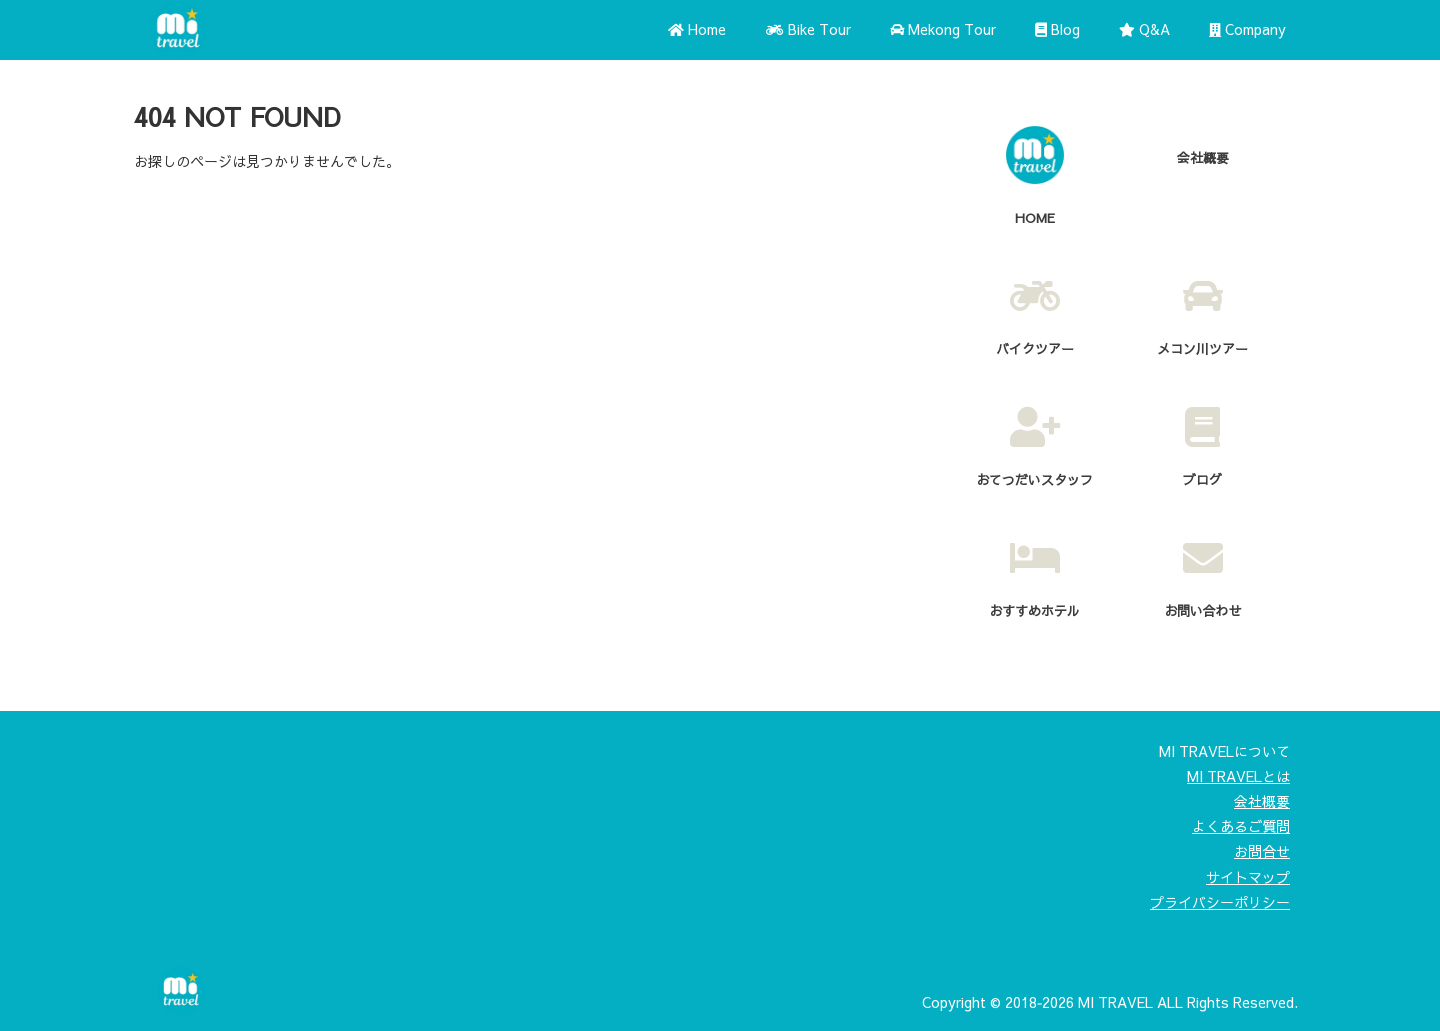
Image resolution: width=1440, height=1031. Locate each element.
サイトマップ (1248, 877)
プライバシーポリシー (1220, 902)
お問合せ (1262, 851)
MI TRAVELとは (1238, 776)
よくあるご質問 (1241, 826)
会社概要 (1262, 801)
